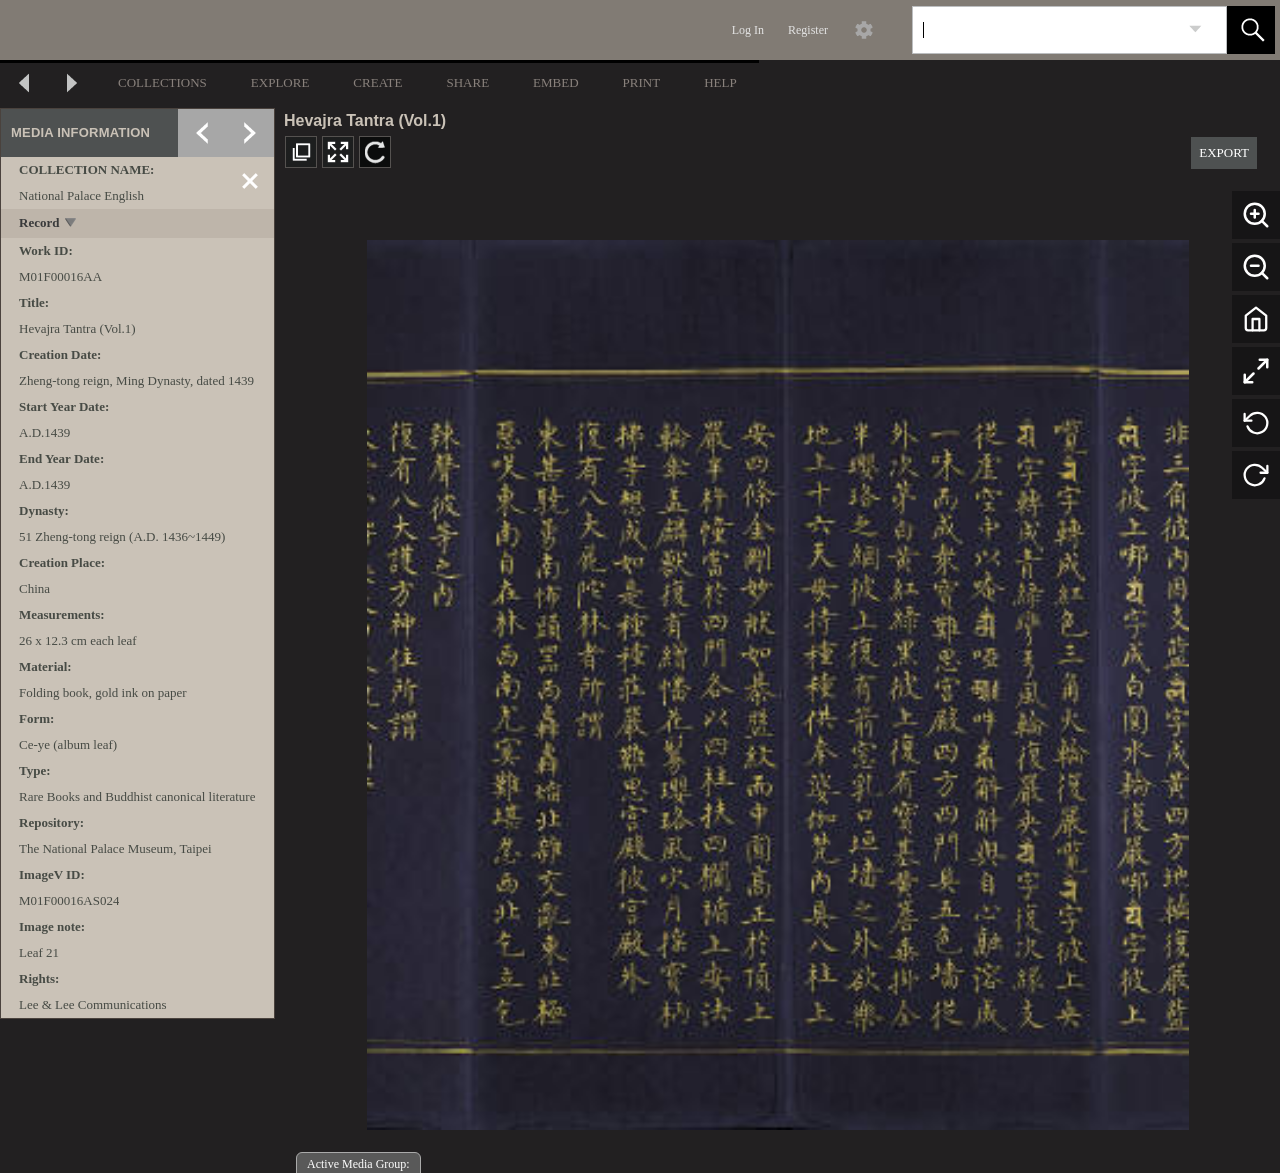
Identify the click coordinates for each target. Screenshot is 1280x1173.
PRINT (642, 82)
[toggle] (71, 224)
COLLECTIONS (162, 82)
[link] (1195, 29)
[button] (1251, 30)
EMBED (556, 82)
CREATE (377, 82)
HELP (720, 82)
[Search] (1046, 30)
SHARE (467, 82)
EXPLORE (280, 82)
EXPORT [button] (1224, 152)
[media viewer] (777, 679)
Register (808, 30)
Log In (748, 30)
